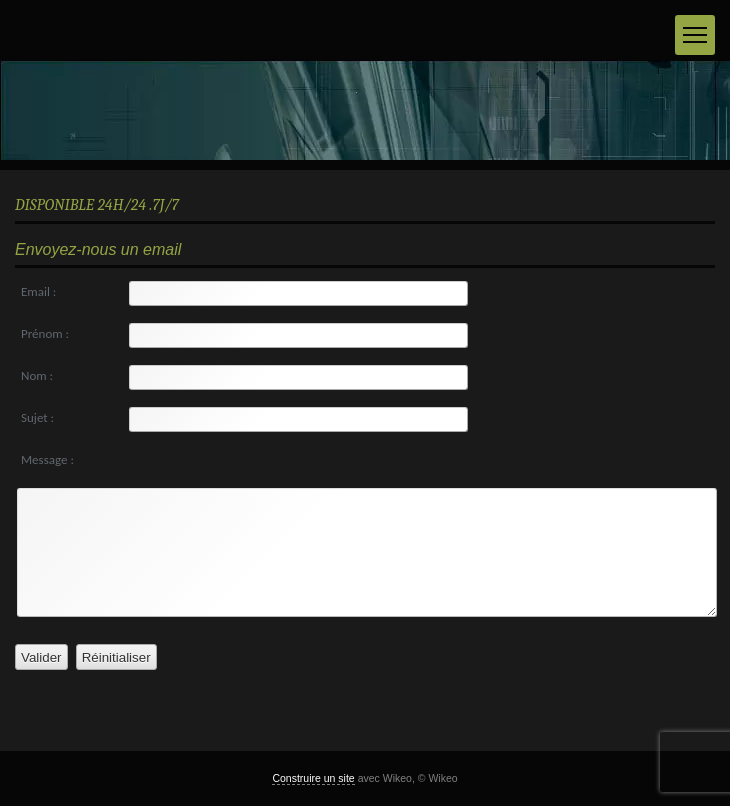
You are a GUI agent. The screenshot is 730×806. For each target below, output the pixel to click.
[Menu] (695, 35)
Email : (38, 291)
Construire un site (313, 778)
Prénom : (45, 333)
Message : (47, 459)
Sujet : (37, 417)
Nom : (37, 375)
